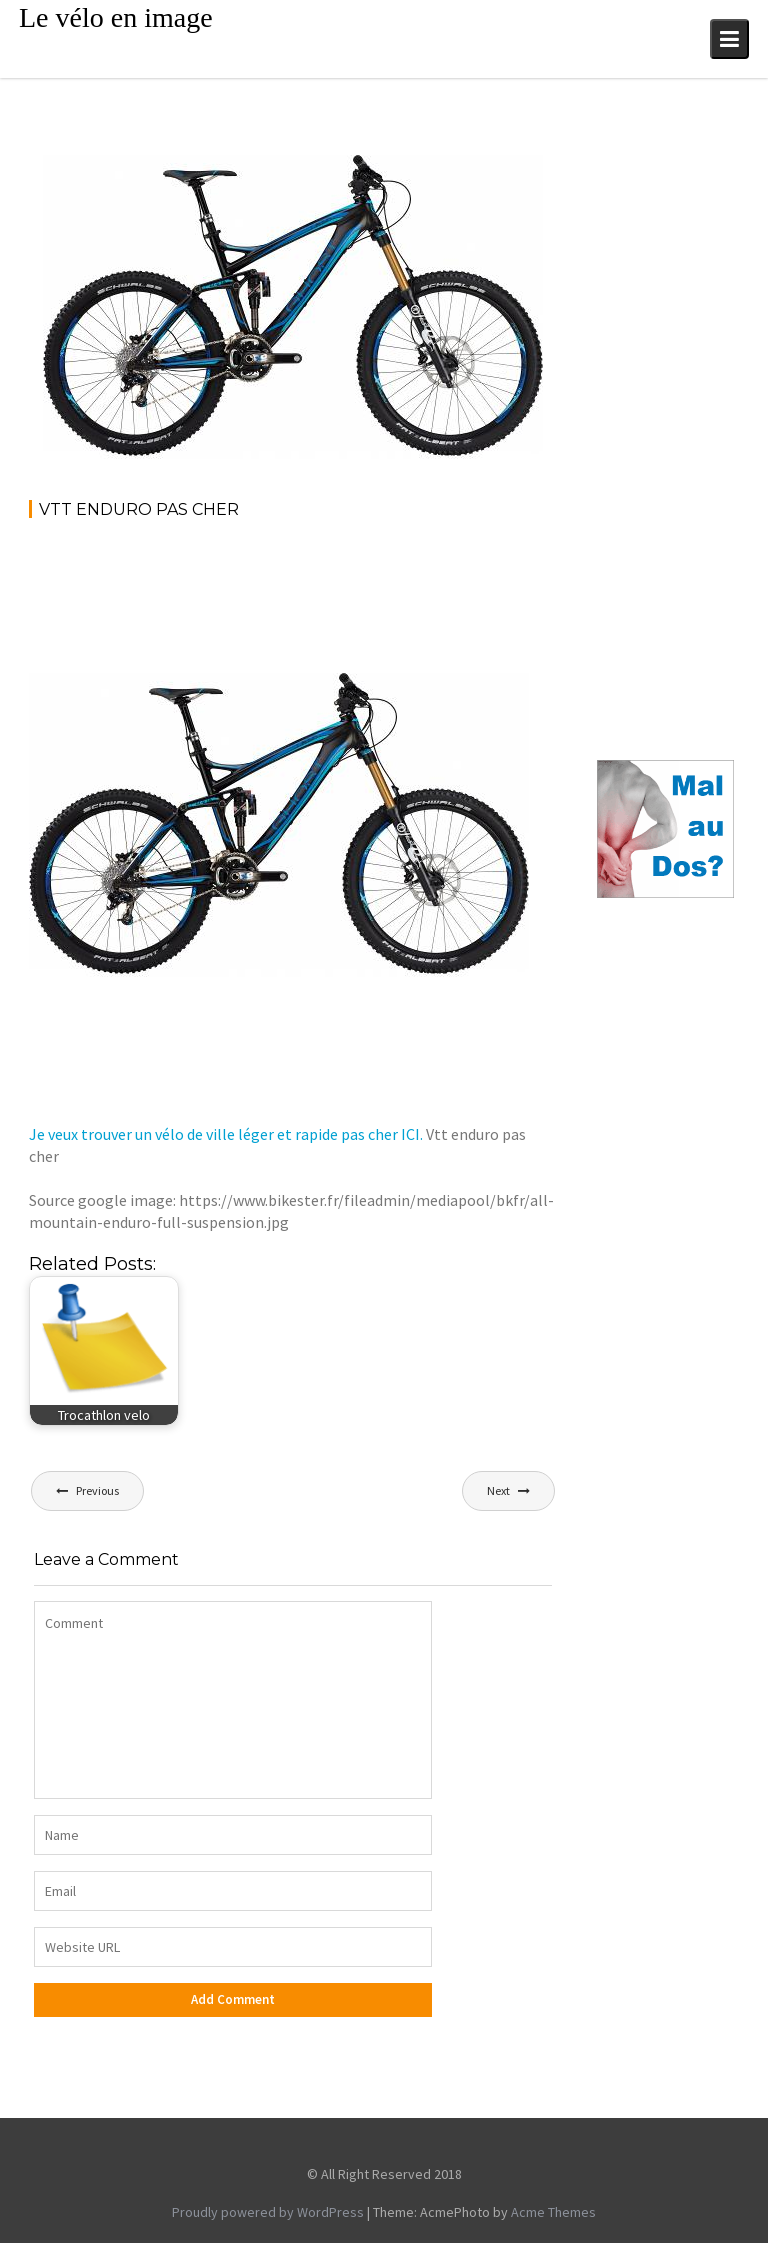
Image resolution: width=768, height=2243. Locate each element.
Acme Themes (553, 2212)
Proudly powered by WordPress (268, 2212)
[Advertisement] (393, 591)
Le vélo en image (116, 17)
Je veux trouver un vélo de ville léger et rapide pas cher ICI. (226, 1134)
